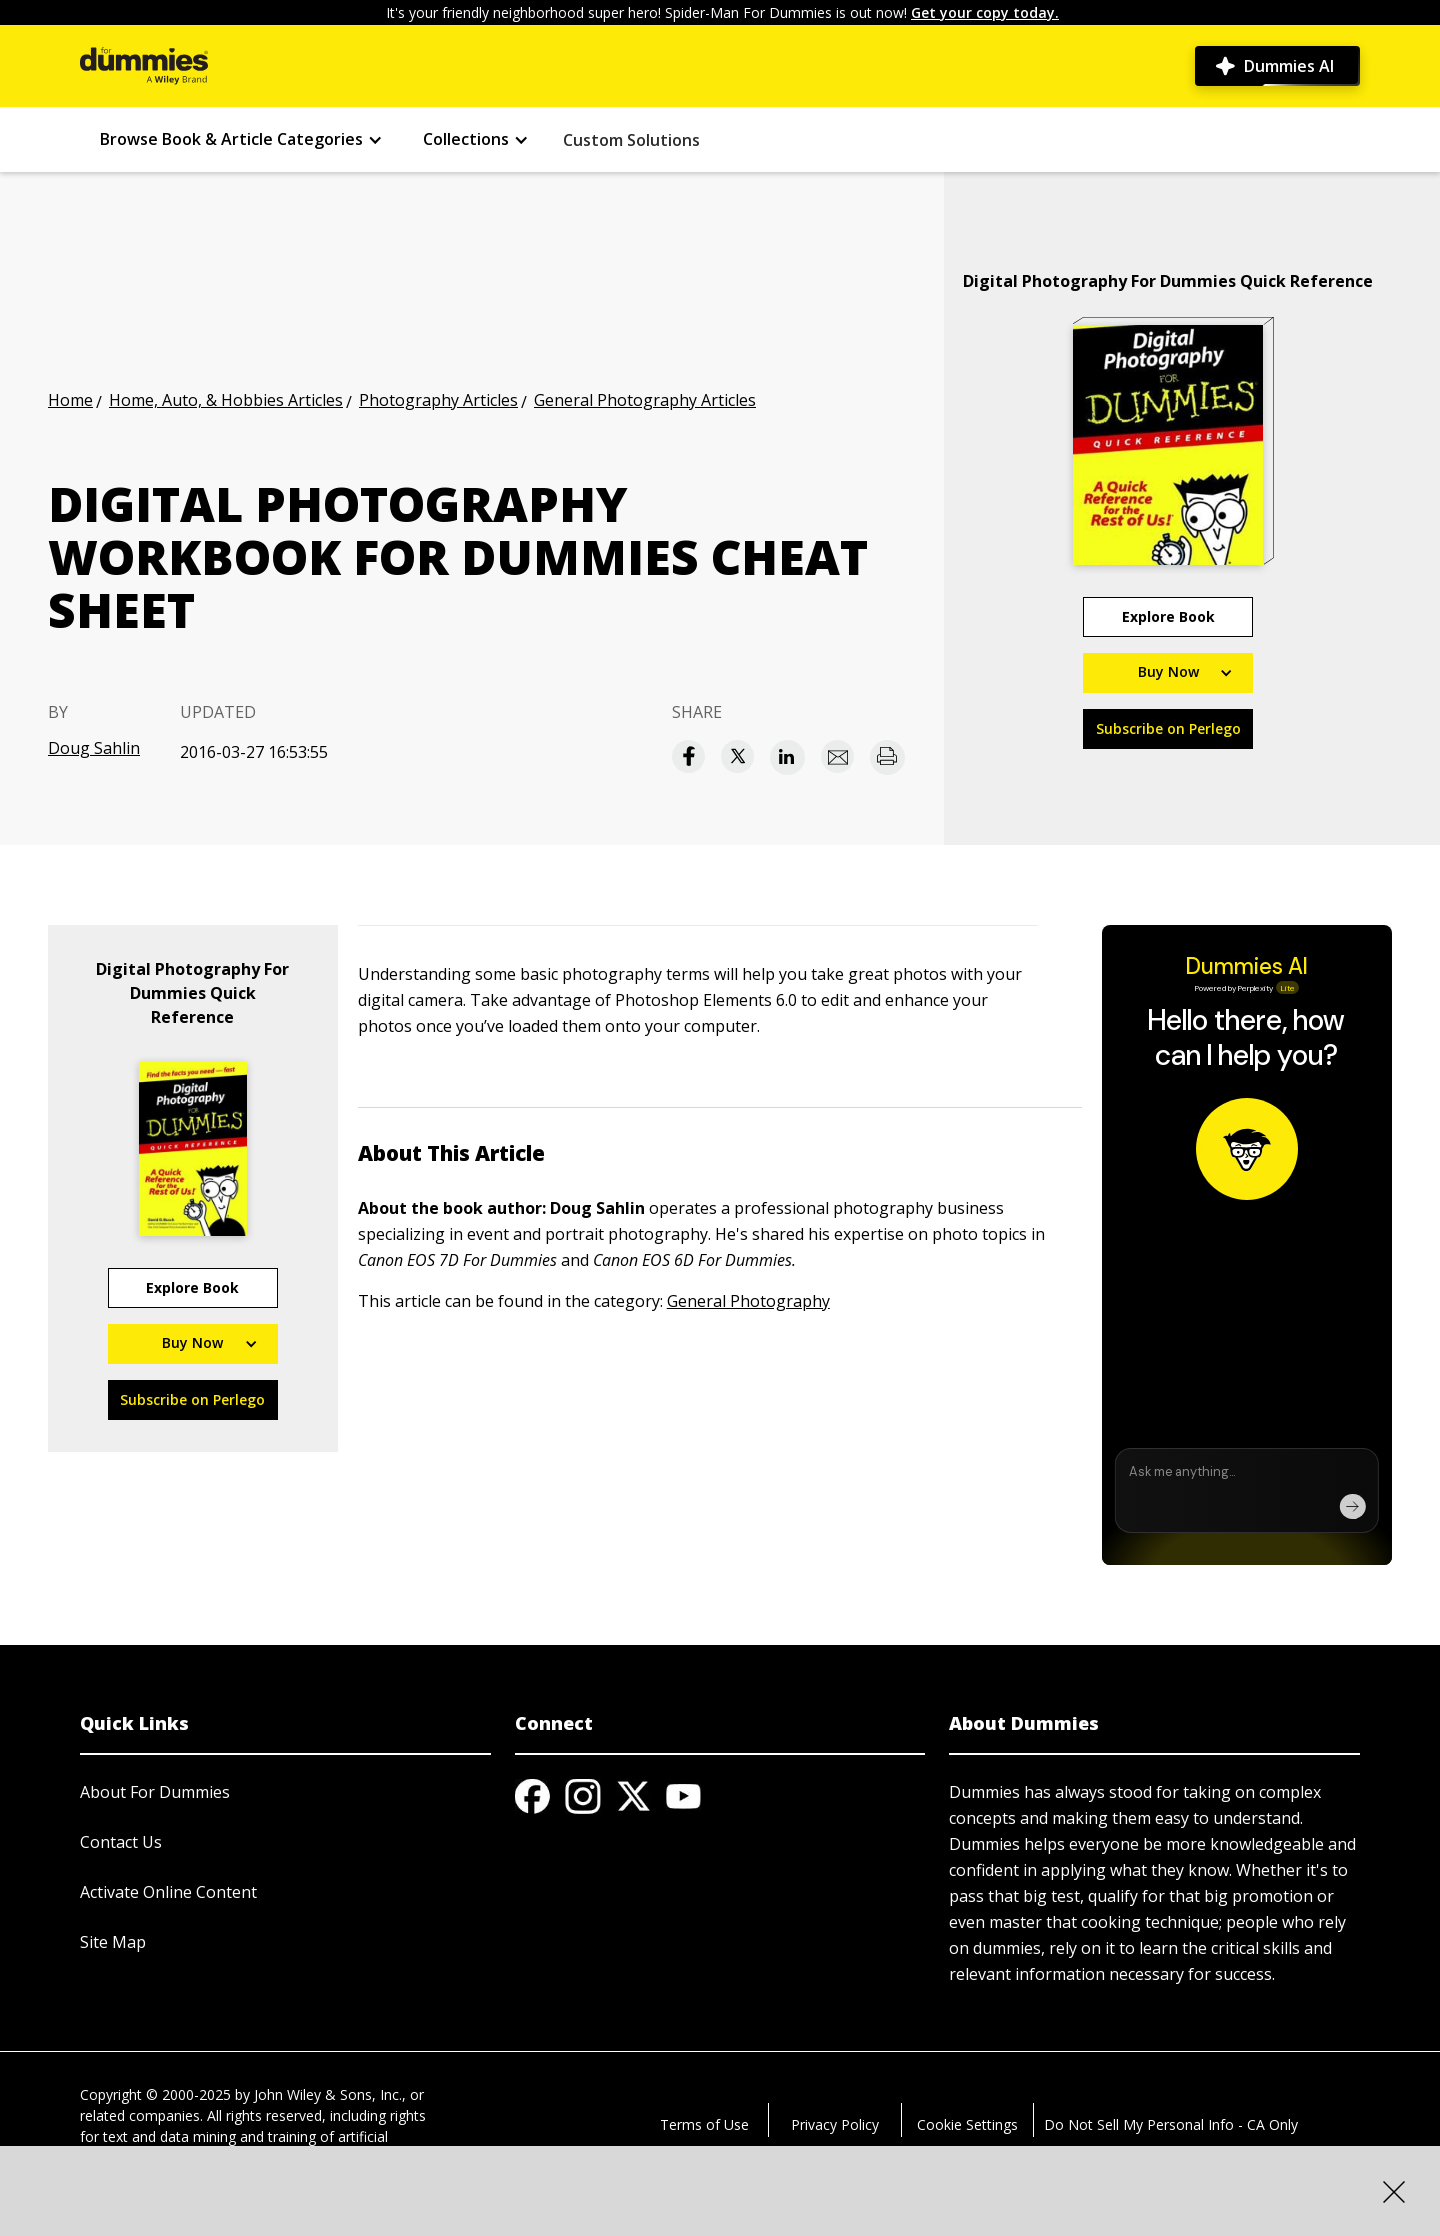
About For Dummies (155, 1792)
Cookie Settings (967, 2124)
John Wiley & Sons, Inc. (328, 2094)
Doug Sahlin (94, 748)
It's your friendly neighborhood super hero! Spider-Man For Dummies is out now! (722, 12)
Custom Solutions (631, 140)
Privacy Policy (835, 2124)
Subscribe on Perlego (1168, 728)
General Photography (748, 1301)
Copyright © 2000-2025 (155, 2094)
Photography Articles (438, 400)
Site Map (113, 1942)
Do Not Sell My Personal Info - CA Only (1171, 2124)
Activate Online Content (168, 1892)
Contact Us (121, 1842)
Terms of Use (704, 2124)
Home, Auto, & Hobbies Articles (226, 400)
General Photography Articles (645, 400)
